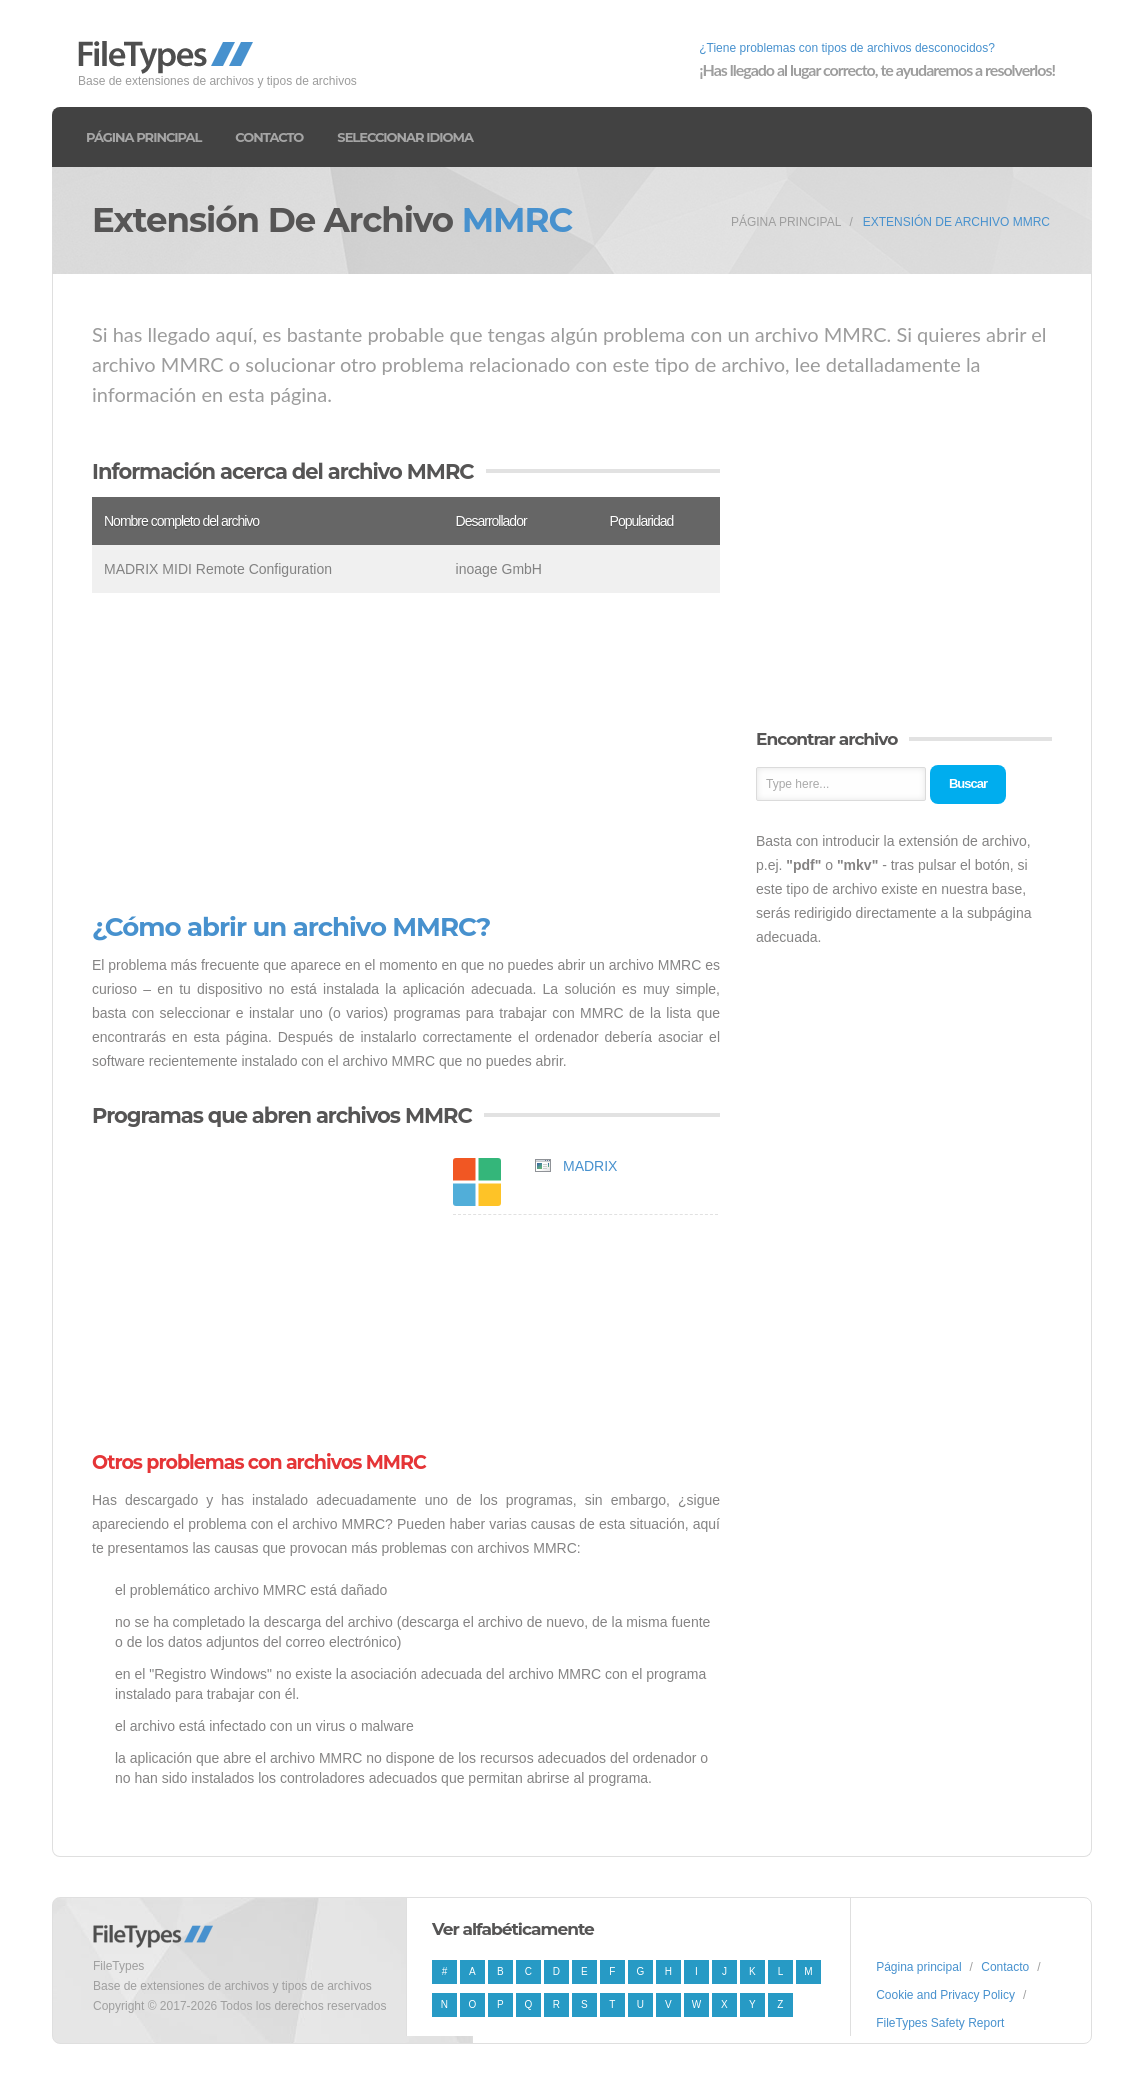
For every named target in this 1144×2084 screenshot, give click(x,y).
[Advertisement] (406, 753)
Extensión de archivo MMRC (956, 222)
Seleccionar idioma (405, 137)
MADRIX (590, 1166)
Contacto (269, 137)
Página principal (143, 137)
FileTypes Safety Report (940, 2023)
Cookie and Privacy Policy (945, 1995)
